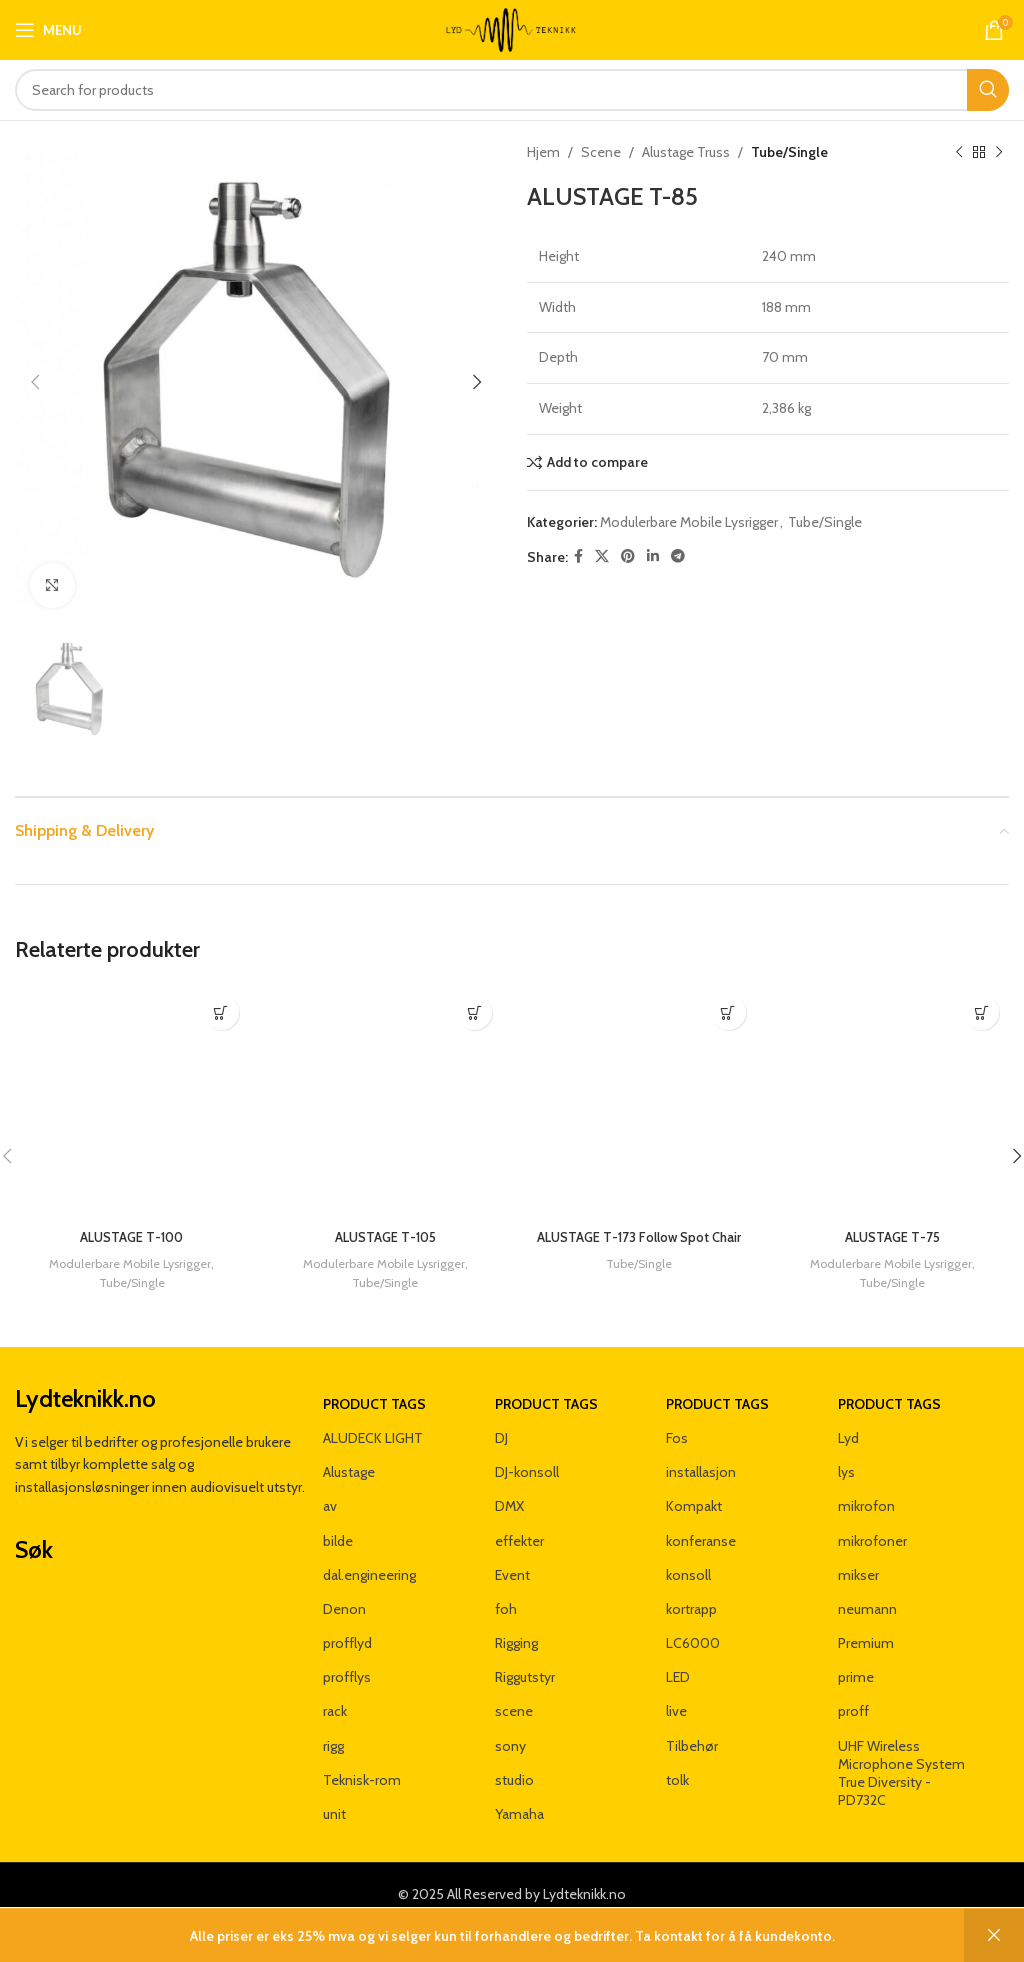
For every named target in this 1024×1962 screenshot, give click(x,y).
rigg (333, 1727)
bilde (338, 1522)
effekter (519, 1522)
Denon (344, 1590)
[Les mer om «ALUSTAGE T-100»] (221, 1012)
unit (334, 1795)
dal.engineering (369, 1556)
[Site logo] (511, 28)
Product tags (374, 1385)
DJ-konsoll (527, 1454)
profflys (347, 1659)
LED (678, 1659)
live (676, 1693)
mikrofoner (872, 1522)
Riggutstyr (525, 1659)
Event (512, 1556)
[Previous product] (959, 152)
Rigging (516, 1625)
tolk (677, 1761)
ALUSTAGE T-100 (132, 1237)
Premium (866, 1625)
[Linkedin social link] (653, 556)
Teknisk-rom (362, 1761)
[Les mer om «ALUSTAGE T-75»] (981, 1012)
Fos (677, 1419)
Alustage (349, 1454)
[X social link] (602, 556)
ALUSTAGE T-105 (385, 1237)
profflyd (347, 1625)
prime (856, 1659)
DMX (509, 1488)
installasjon (701, 1454)
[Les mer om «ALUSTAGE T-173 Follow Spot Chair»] (728, 1012)
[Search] (512, 90)
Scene (601, 152)
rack (335, 1693)
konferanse (701, 1522)
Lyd (848, 1419)
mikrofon (866, 1488)
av (330, 1488)
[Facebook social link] (578, 556)
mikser (858, 1556)
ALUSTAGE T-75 (892, 1237)
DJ (501, 1419)
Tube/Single (789, 152)
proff (853, 1693)
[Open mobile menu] (48, 30)
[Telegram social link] (678, 556)
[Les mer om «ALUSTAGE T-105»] (474, 1012)
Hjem (543, 152)
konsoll (688, 1556)
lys (846, 1454)
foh (506, 1590)
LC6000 (693, 1625)
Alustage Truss (686, 152)
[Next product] (999, 152)
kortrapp (691, 1590)
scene (514, 1693)
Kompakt (694, 1488)
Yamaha (519, 1795)
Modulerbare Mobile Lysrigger (689, 522)
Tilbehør (692, 1727)
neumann (867, 1590)
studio (514, 1761)
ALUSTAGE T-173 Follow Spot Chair (638, 1247)
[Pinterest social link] (628, 556)
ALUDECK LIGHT (373, 1419)
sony (510, 1727)
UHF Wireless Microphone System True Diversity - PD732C (901, 1754)
